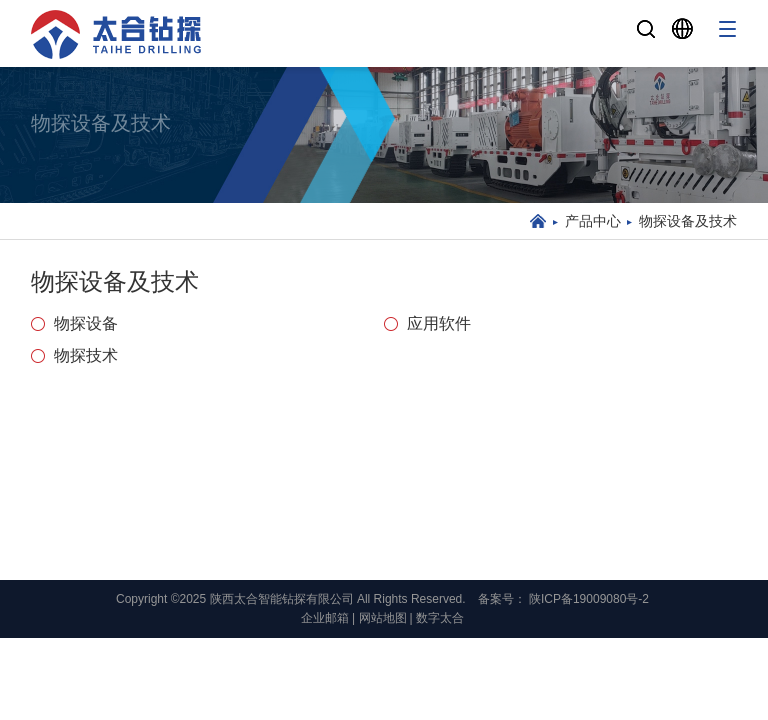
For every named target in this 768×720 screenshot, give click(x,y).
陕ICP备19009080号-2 (589, 599)
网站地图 (383, 618)
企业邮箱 (325, 618)
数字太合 (440, 618)
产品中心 (593, 221)
